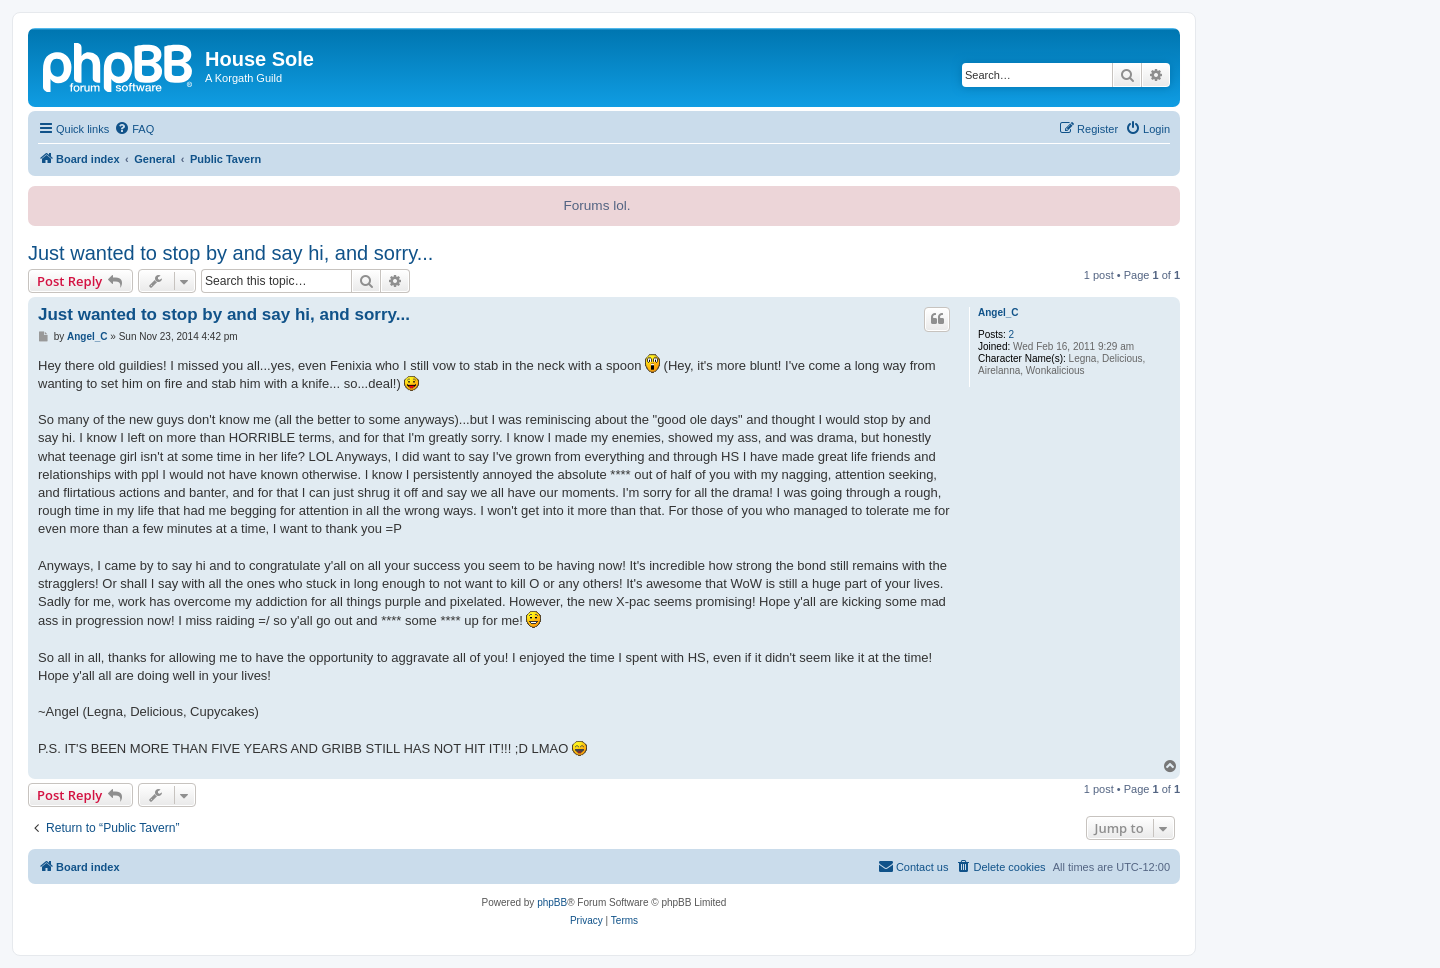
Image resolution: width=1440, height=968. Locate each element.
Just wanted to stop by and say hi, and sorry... (230, 253)
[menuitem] (134, 129)
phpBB (552, 902)
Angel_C (998, 312)
